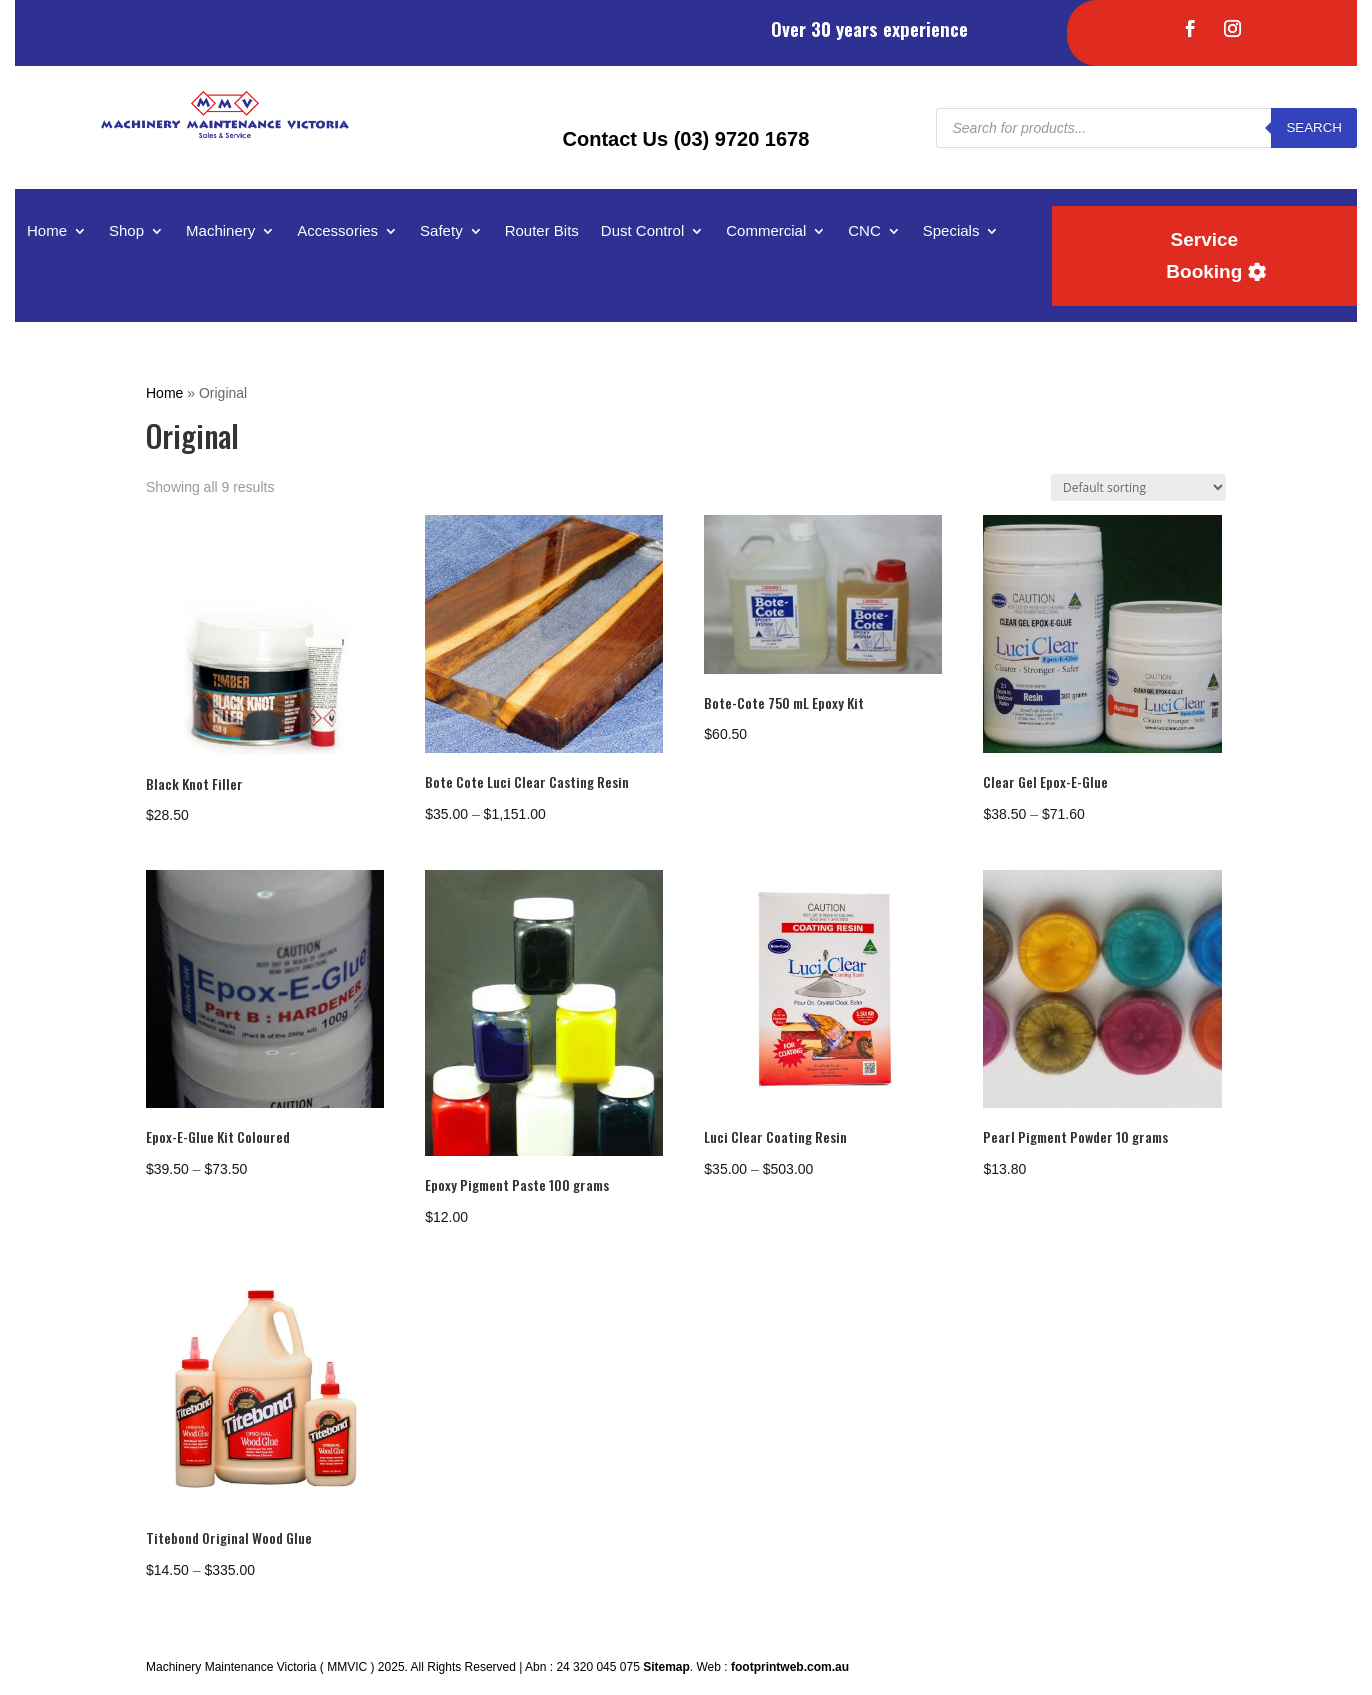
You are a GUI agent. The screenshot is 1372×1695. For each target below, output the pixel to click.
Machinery (220, 231)
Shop (126, 231)
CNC (864, 231)
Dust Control (642, 231)
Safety (441, 231)
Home (47, 231)
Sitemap (666, 1667)
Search (1314, 127)
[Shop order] (1138, 487)
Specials (951, 231)
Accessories (337, 231)
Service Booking (1204, 255)
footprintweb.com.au (790, 1667)
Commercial (766, 231)
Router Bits (542, 231)
